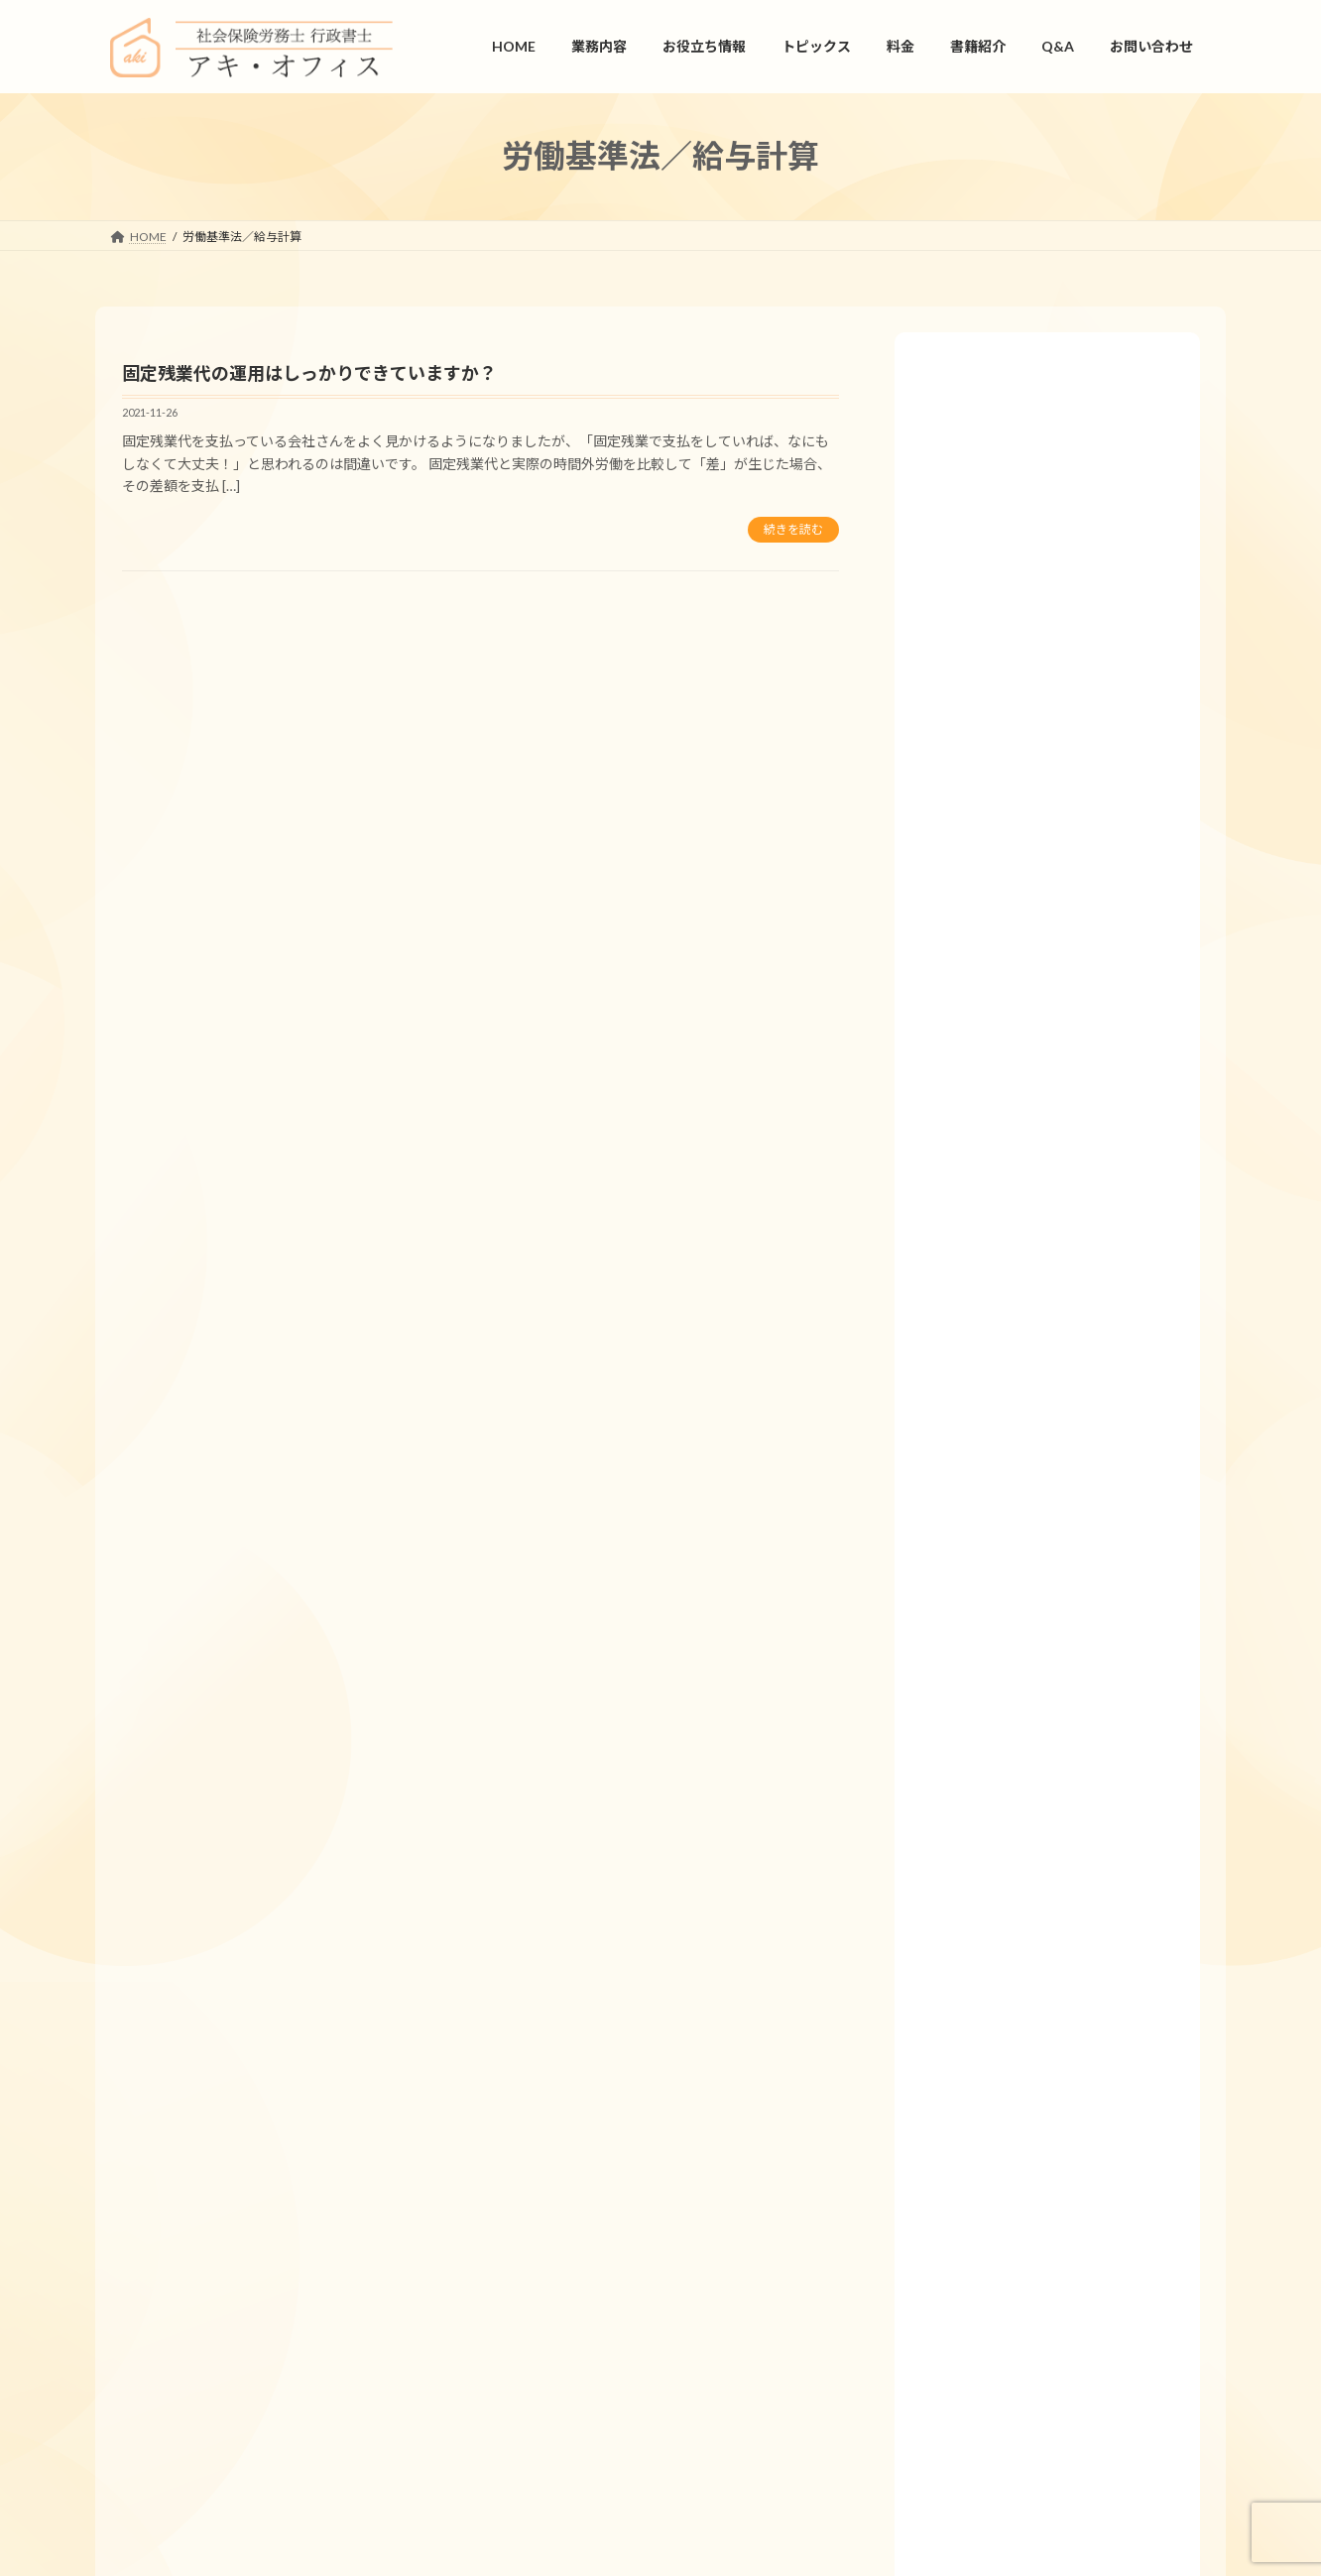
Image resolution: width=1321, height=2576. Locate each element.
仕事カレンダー (972, 1725)
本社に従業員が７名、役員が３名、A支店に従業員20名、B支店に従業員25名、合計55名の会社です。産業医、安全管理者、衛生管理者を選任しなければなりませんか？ (1059, 1108)
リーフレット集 (971, 1813)
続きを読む (793, 529)
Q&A (939, 410)
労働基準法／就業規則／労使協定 (1027, 807)
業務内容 (951, 1592)
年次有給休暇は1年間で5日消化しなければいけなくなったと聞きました (1059, 1035)
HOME (944, 1548)
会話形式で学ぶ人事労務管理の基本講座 (1048, 1902)
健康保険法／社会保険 (992, 453)
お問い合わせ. (1038, 2400)
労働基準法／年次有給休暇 (1006, 497)
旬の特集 (951, 1946)
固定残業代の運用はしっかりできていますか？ (309, 373)
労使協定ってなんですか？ (1009, 1395)
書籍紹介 (951, 2078)
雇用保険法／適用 (978, 630)
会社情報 (228, 2308)
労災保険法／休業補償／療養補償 (1027, 675)
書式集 (944, 1680)
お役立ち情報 (965, 1637)
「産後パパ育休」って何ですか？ (1028, 1433)
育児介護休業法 (972, 851)
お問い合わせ (326, 2308)
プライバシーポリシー (460, 2308)
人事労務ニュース (978, 1857)
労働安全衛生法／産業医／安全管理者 (1041, 542)
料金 (937, 1990)
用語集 (944, 1769)
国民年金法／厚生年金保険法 (1013, 586)
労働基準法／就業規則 (992, 763)
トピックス (958, 2034)
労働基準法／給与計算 (992, 718)
